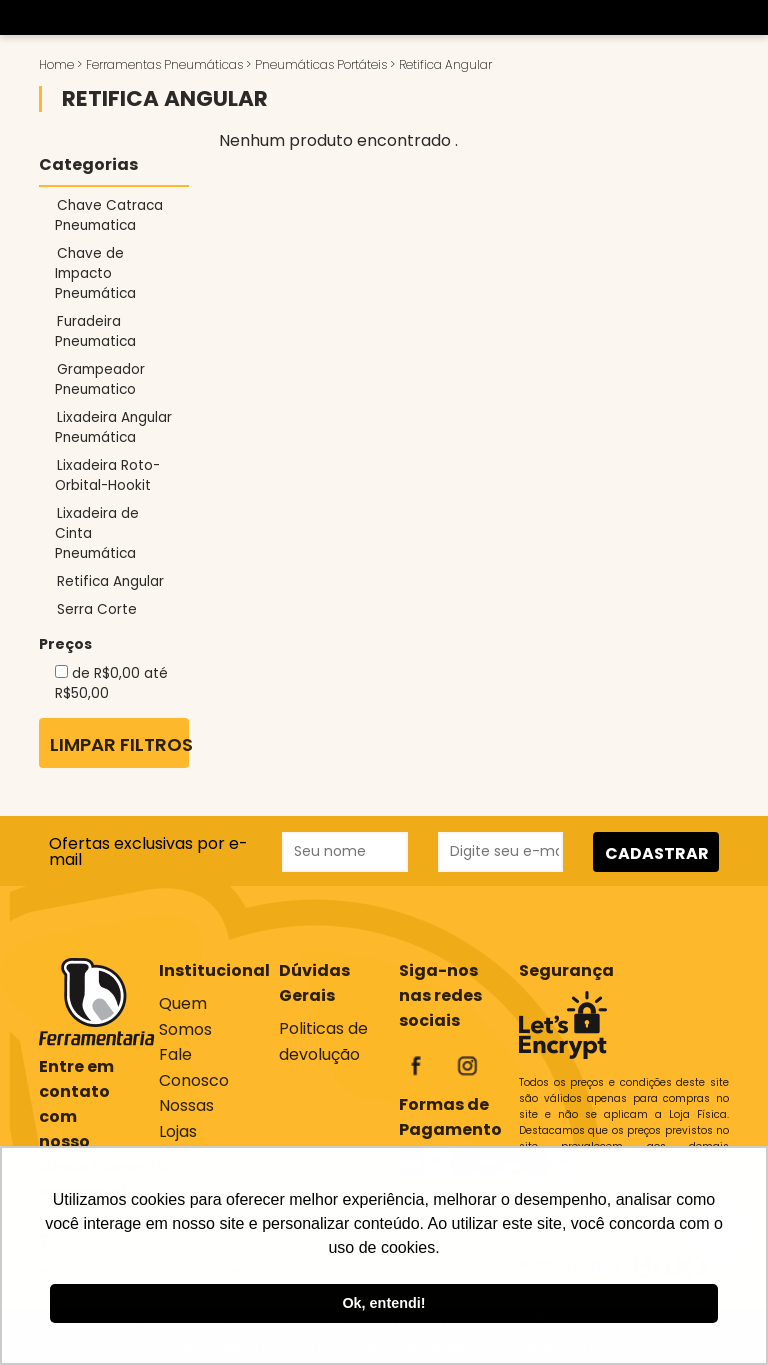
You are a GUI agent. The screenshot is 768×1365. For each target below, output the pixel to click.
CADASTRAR (657, 853)
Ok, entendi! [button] (383, 1303)
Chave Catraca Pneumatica (109, 215)
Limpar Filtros (119, 744)
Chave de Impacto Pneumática (95, 273)
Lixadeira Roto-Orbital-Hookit (107, 475)
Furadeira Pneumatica (95, 331)
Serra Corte (97, 609)
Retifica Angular (110, 581)
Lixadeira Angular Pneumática (113, 427)
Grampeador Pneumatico (100, 379)
